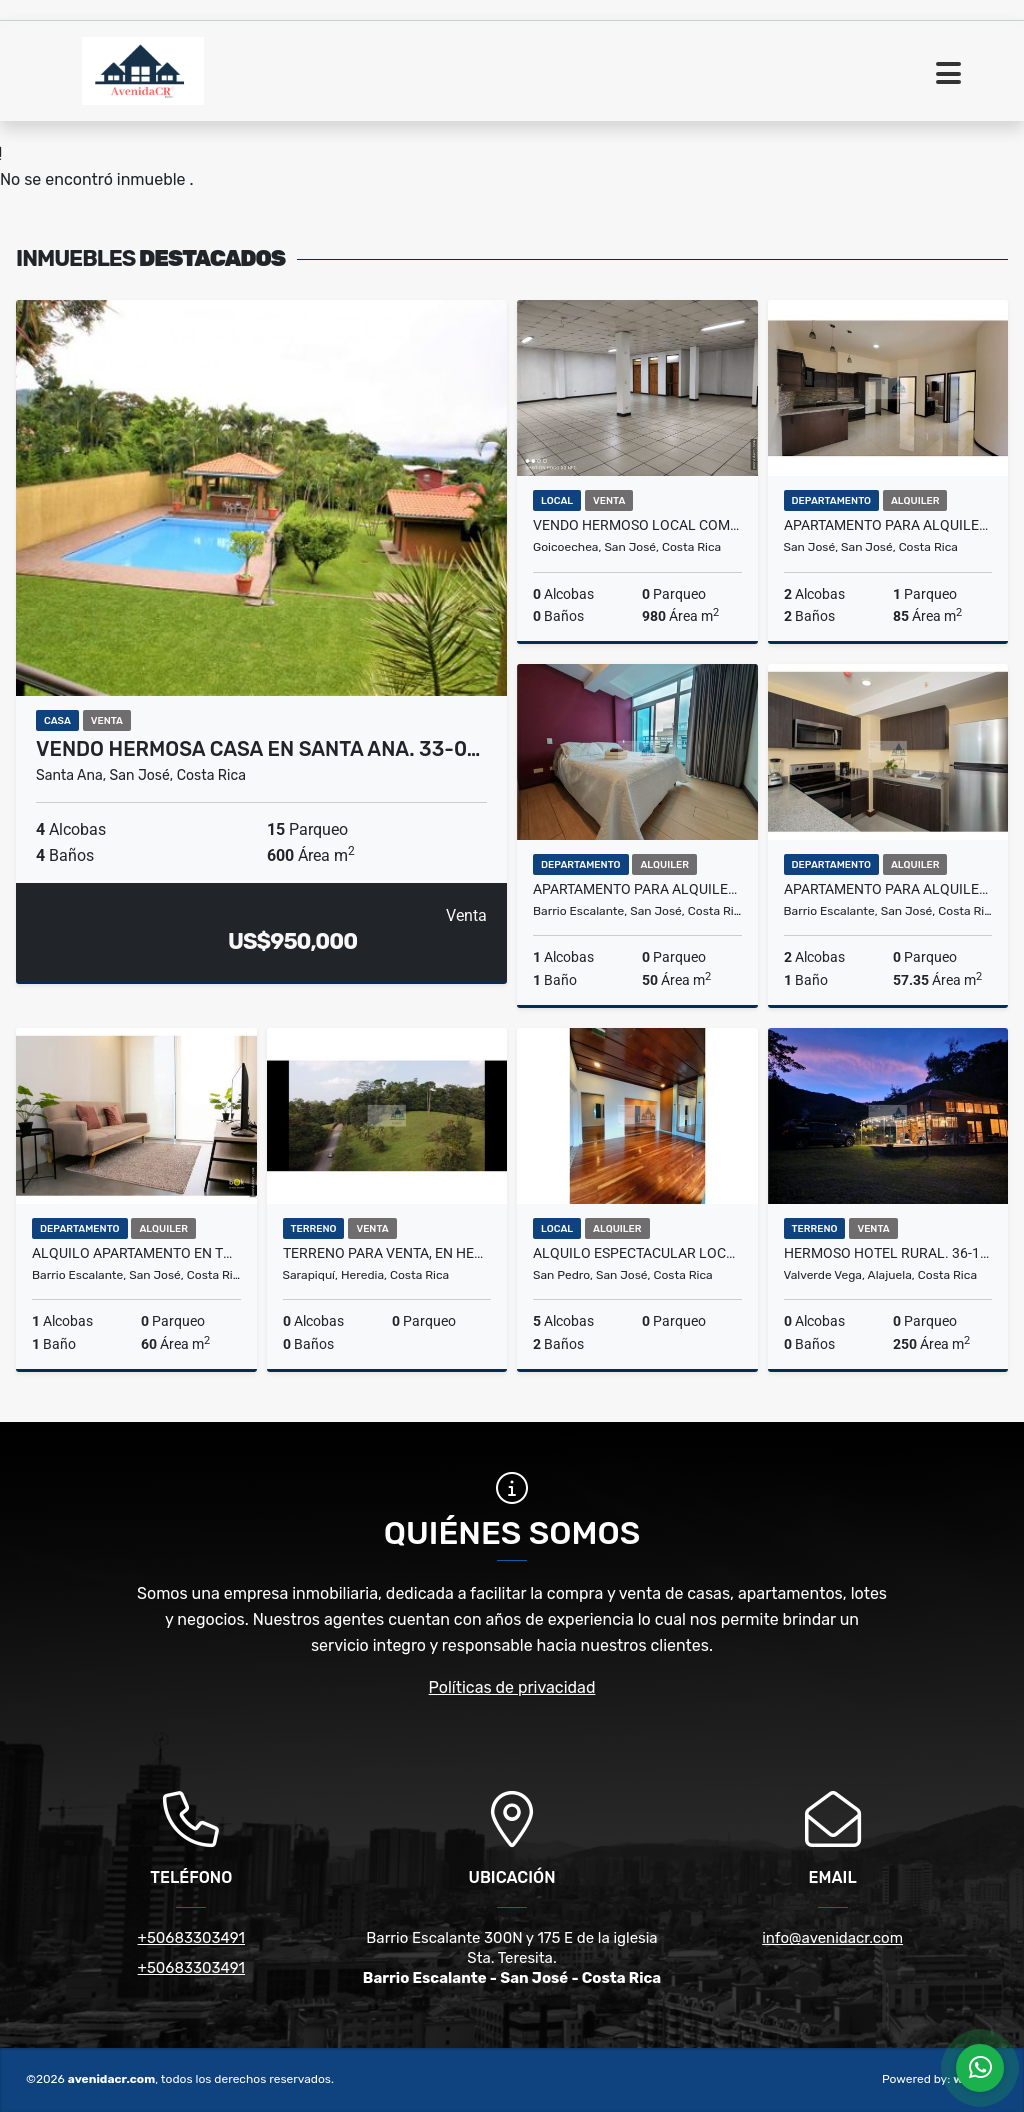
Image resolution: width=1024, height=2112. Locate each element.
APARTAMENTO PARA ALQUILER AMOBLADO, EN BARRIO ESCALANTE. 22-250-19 (888, 889)
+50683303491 (191, 1938)
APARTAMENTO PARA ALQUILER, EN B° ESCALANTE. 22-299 (637, 889)
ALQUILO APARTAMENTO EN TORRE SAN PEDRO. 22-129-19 (136, 1253)
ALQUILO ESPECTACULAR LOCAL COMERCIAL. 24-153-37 (637, 1253)
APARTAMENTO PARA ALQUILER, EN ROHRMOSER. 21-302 (888, 525)
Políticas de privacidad (512, 1687)
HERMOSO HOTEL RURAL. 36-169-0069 (888, 1253)
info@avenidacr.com (832, 1938)
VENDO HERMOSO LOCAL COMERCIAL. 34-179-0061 (637, 525)
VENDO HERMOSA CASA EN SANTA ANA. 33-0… (258, 749)
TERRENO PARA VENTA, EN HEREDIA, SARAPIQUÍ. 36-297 (387, 1253)
